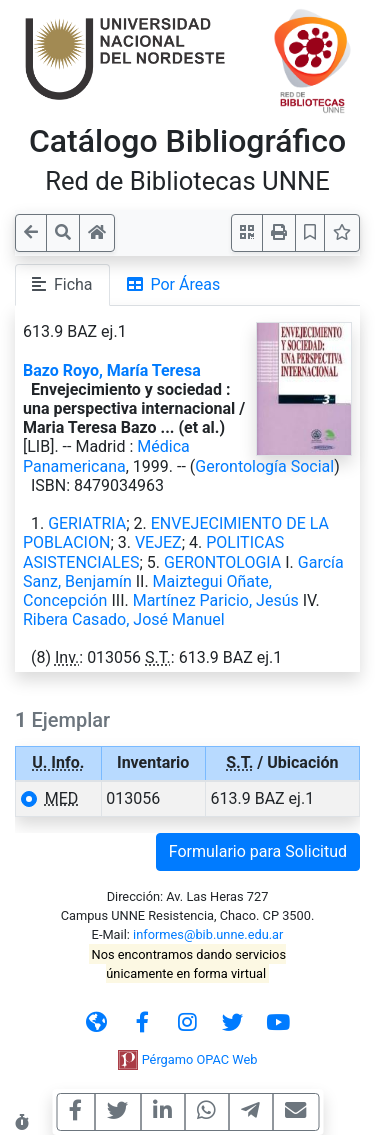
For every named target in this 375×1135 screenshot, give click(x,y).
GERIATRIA (87, 523)
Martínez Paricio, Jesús (216, 600)
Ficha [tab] (62, 284)
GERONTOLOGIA (222, 562)
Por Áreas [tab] (174, 284)
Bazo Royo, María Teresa (112, 370)
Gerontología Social (264, 466)
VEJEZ (158, 542)
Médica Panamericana (106, 456)
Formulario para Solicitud (258, 851)
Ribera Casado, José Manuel (124, 619)
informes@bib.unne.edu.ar (208, 934)
